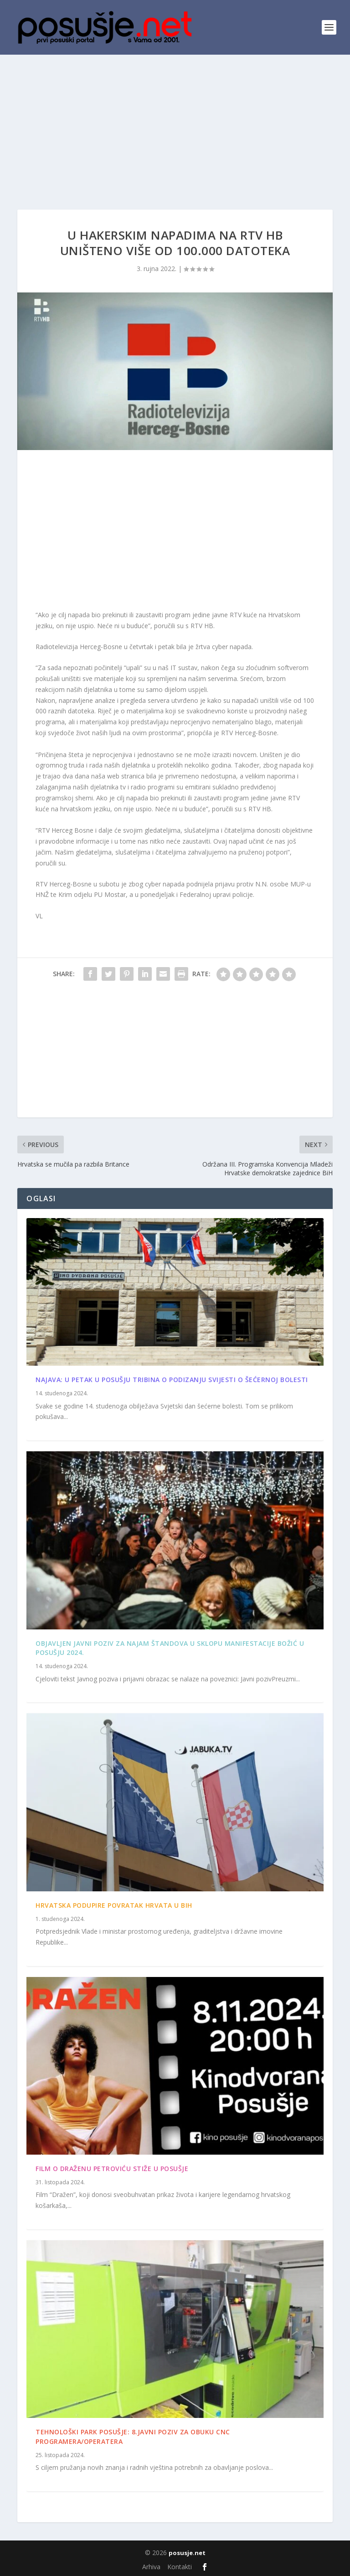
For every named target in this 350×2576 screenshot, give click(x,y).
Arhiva (151, 2566)
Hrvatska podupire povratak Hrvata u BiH (114, 1905)
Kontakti (179, 2566)
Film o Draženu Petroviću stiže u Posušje (112, 2168)
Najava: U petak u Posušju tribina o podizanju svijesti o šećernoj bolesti (172, 1379)
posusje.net (187, 2553)
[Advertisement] (175, 123)
